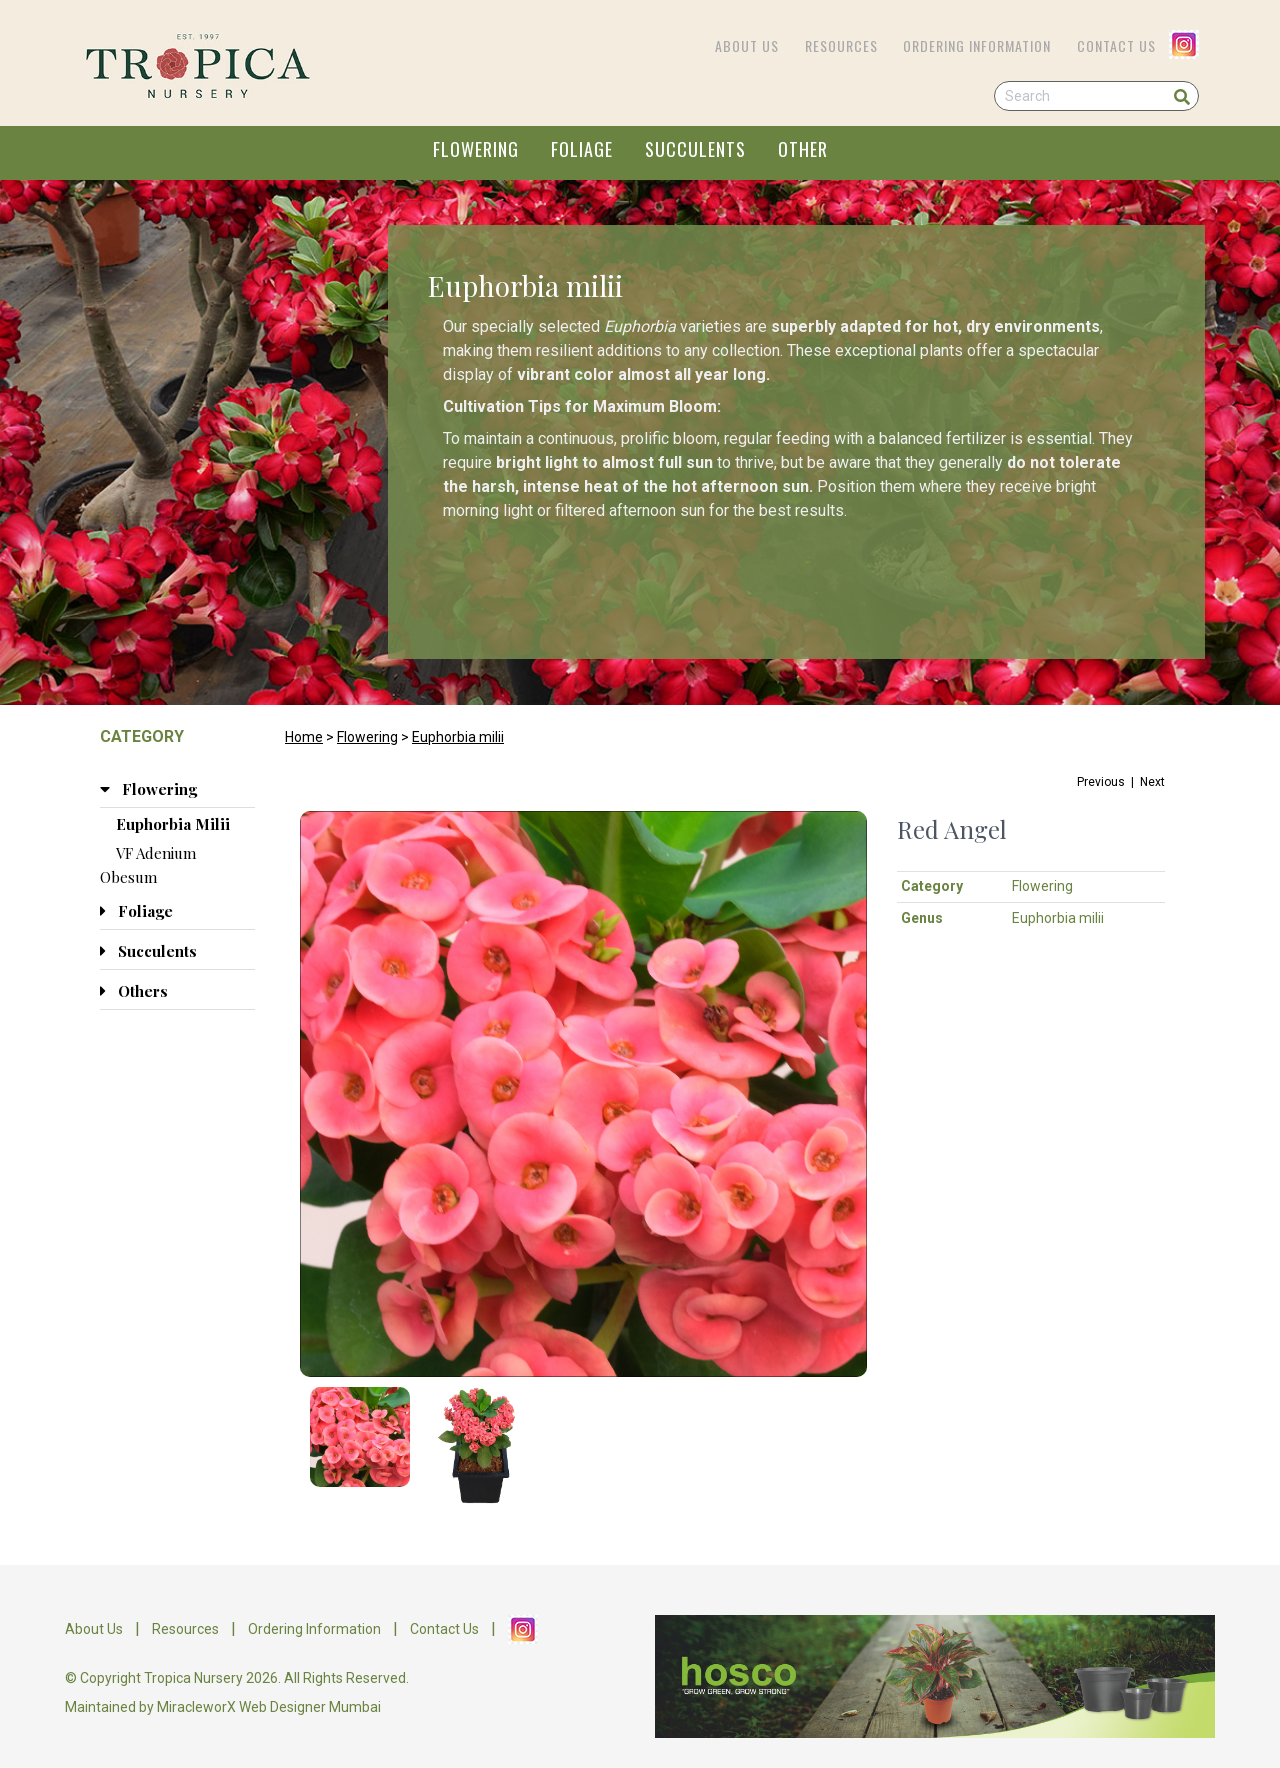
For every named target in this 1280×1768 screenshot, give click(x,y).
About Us (747, 45)
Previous (1101, 782)
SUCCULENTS (695, 149)
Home (304, 737)
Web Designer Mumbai (310, 1707)
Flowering (367, 737)
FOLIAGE (582, 149)
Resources (841, 45)
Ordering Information (977, 45)
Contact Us (1116, 45)
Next (1152, 782)
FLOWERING (476, 149)
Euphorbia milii (458, 737)
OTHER (803, 149)
